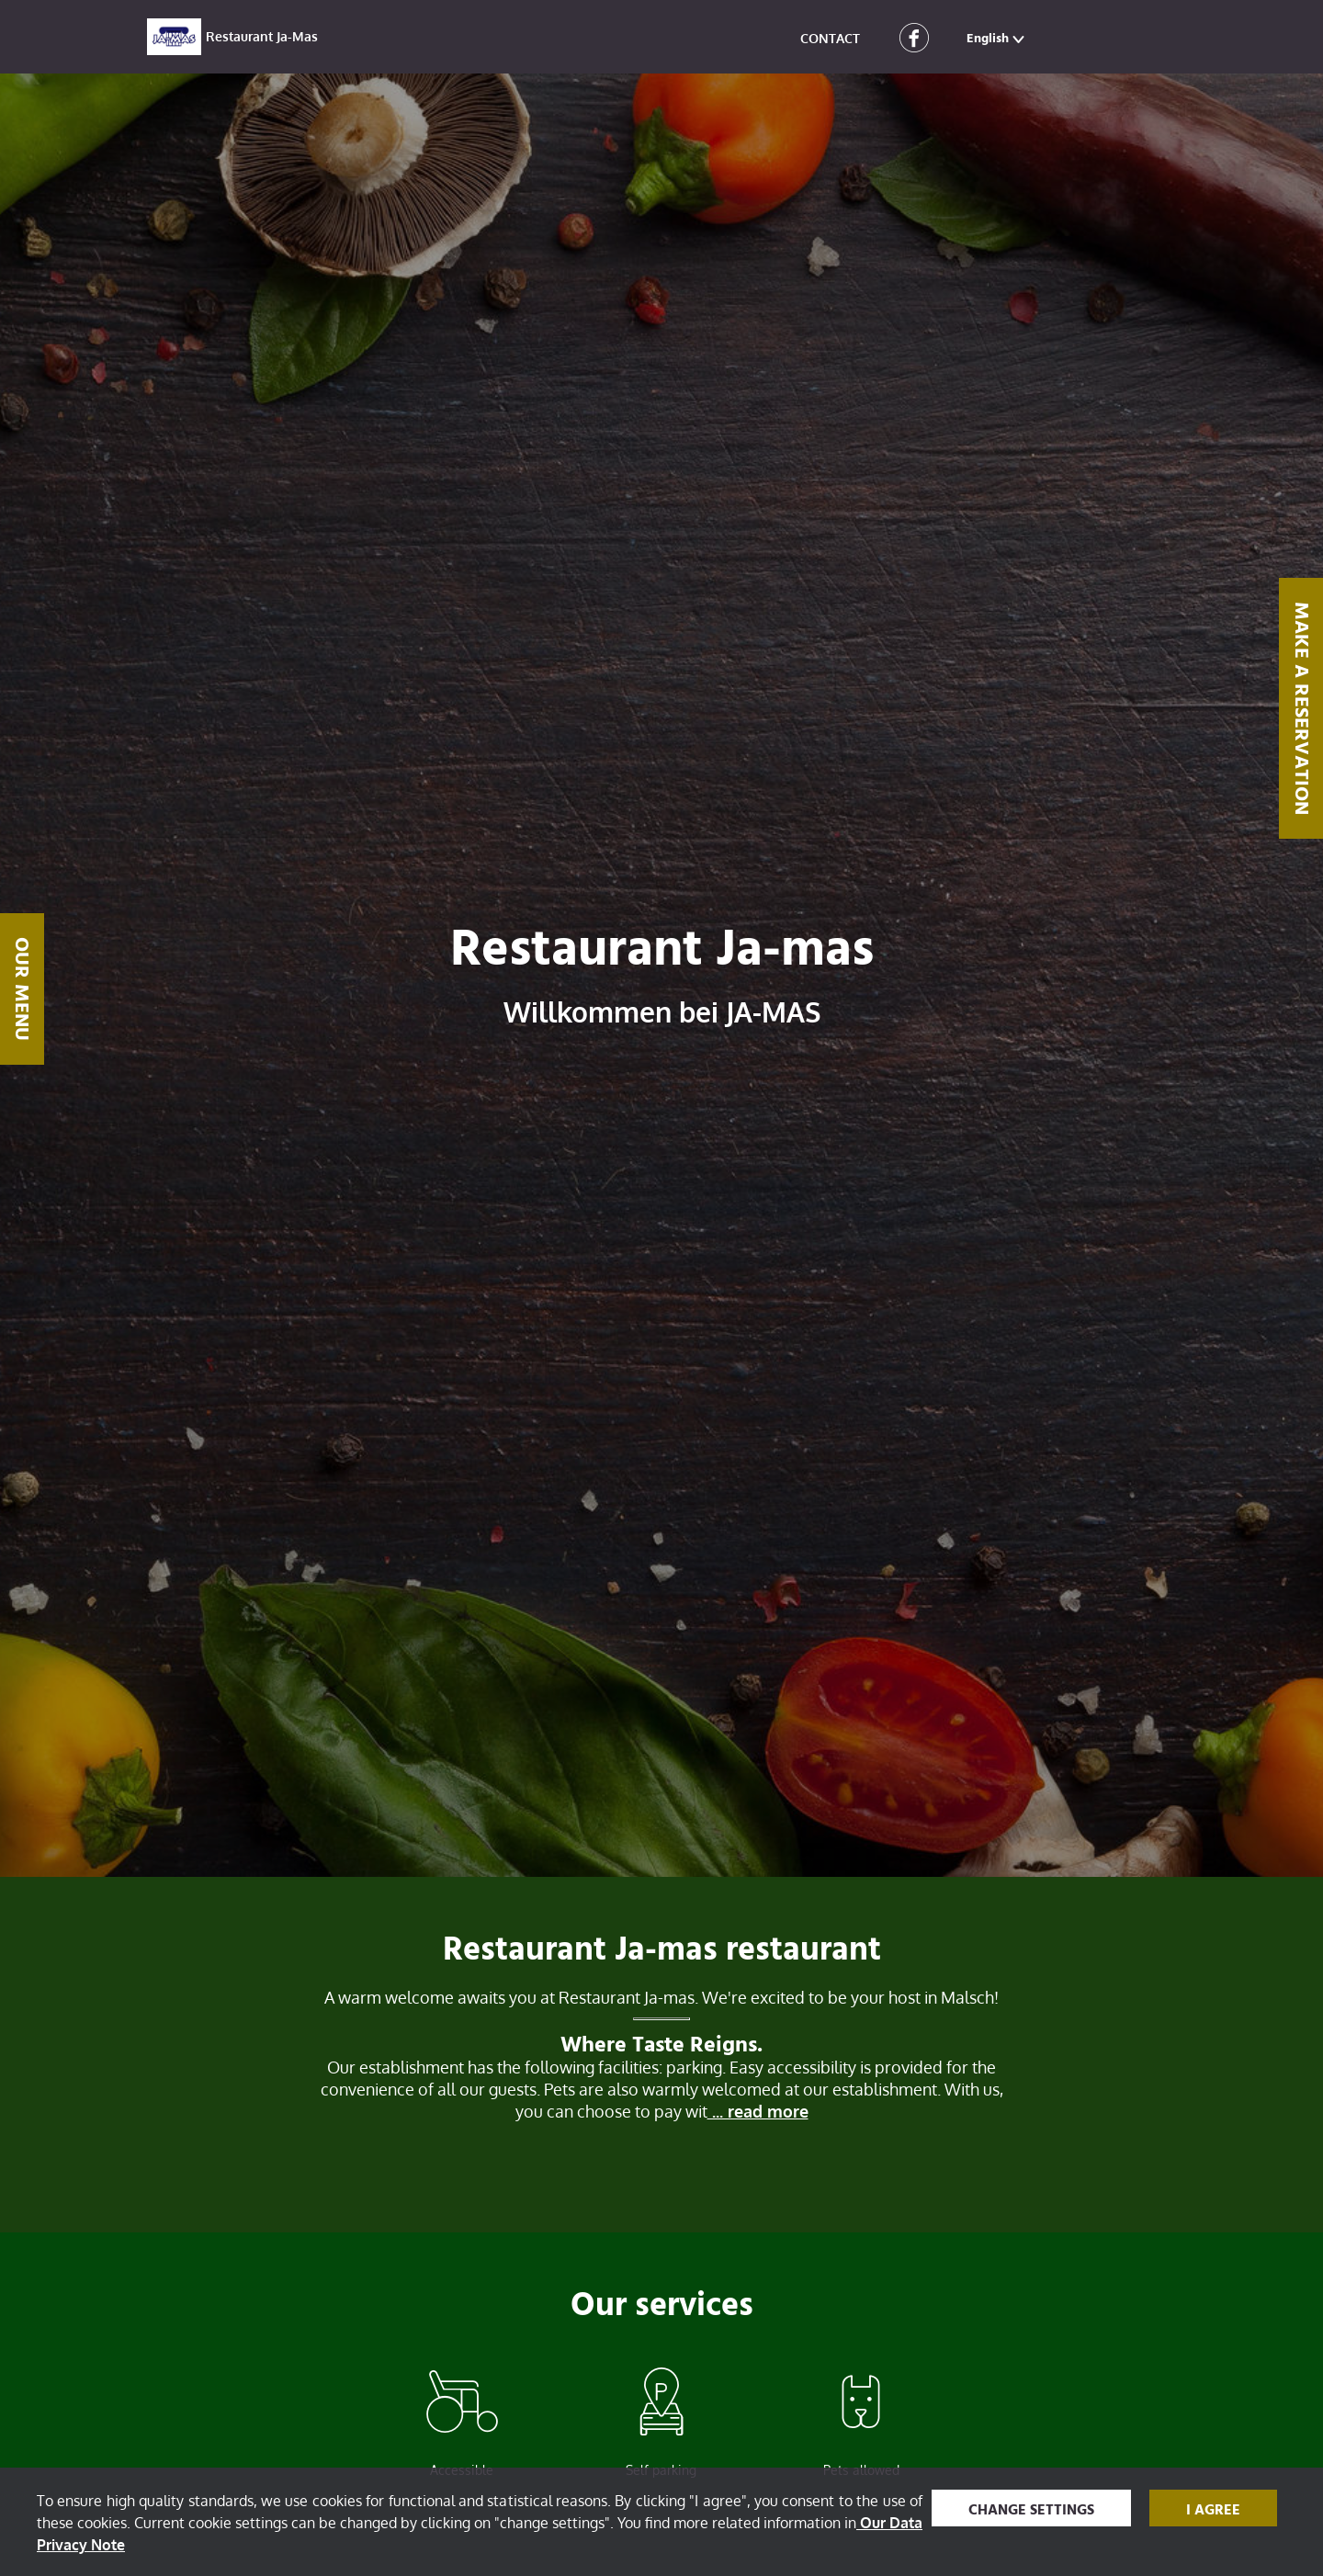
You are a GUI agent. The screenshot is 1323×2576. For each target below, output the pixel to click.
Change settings (1031, 2511)
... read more (757, 2111)
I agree (1213, 2511)
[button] (997, 36)
